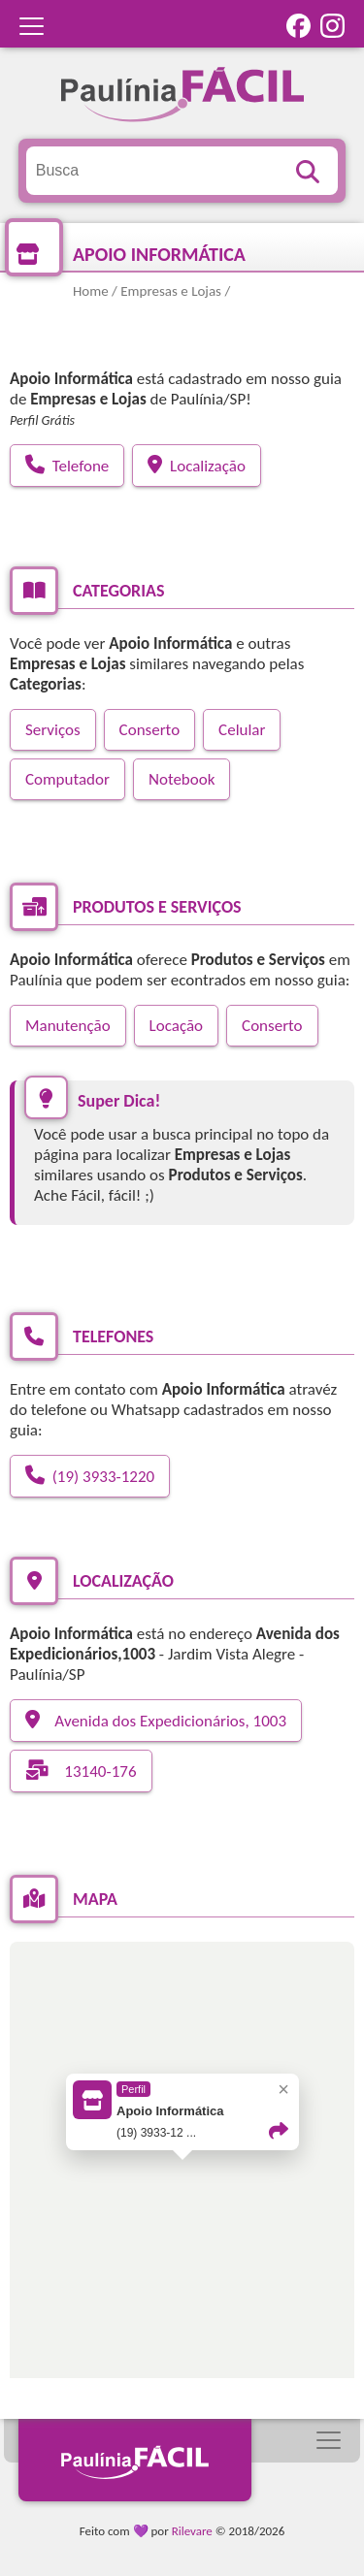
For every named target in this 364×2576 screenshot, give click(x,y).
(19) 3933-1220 (89, 1476)
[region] (182, 2184)
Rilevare (192, 2531)
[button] (182, 2168)
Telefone (67, 465)
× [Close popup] (283, 2089)
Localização (197, 465)
